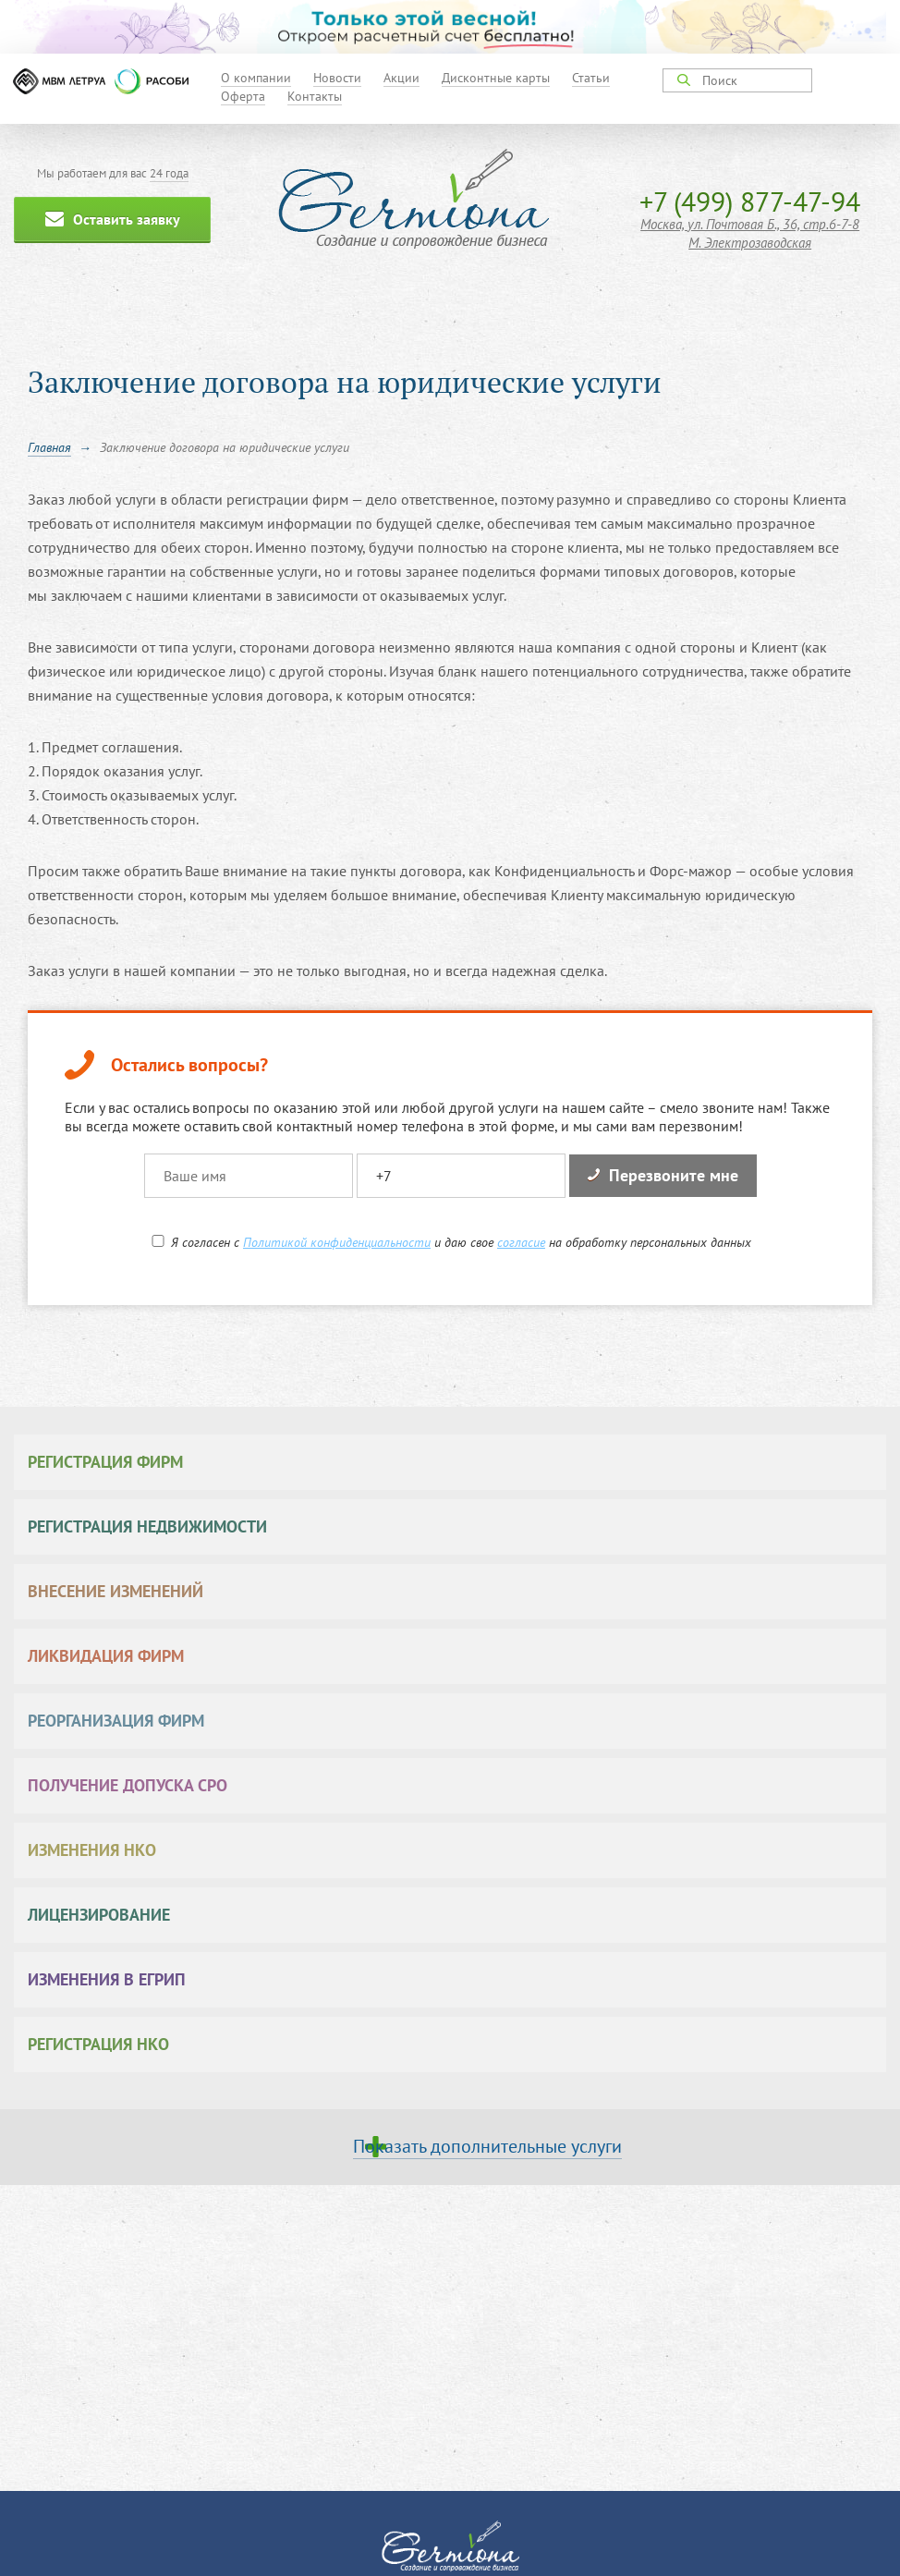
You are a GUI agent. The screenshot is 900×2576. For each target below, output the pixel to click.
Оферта (243, 96)
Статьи (591, 77)
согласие (521, 1242)
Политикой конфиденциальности (337, 1242)
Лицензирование (99, 1914)
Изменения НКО (92, 1850)
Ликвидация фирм (106, 1655)
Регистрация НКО (98, 2044)
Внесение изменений (115, 1591)
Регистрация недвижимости (147, 1526)
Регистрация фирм (105, 1461)
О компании (256, 77)
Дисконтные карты (496, 77)
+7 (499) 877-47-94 (749, 201)
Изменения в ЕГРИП (107, 1979)
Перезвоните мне (663, 1175)
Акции (401, 77)
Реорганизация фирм (116, 1720)
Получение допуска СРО (127, 1785)
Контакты (314, 96)
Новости (337, 77)
